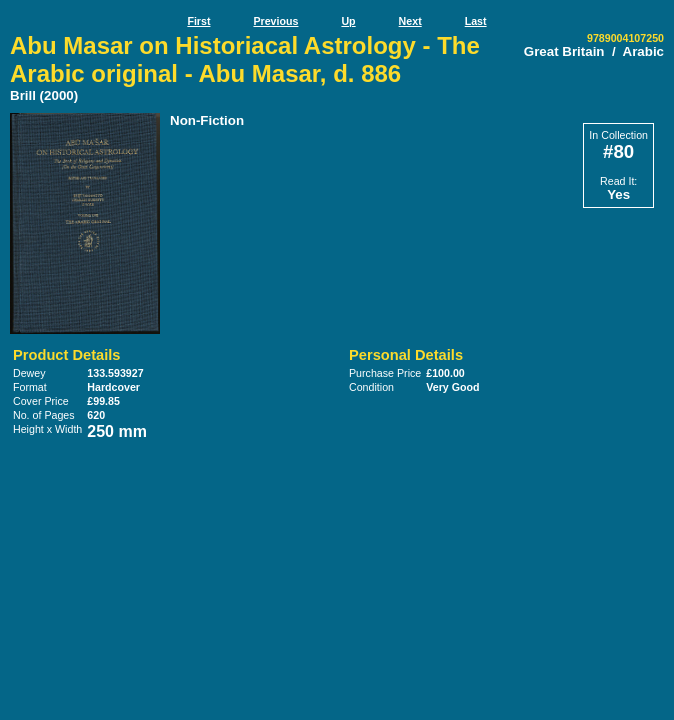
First (198, 21)
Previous (275, 21)
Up (348, 21)
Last (476, 21)
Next (410, 21)
